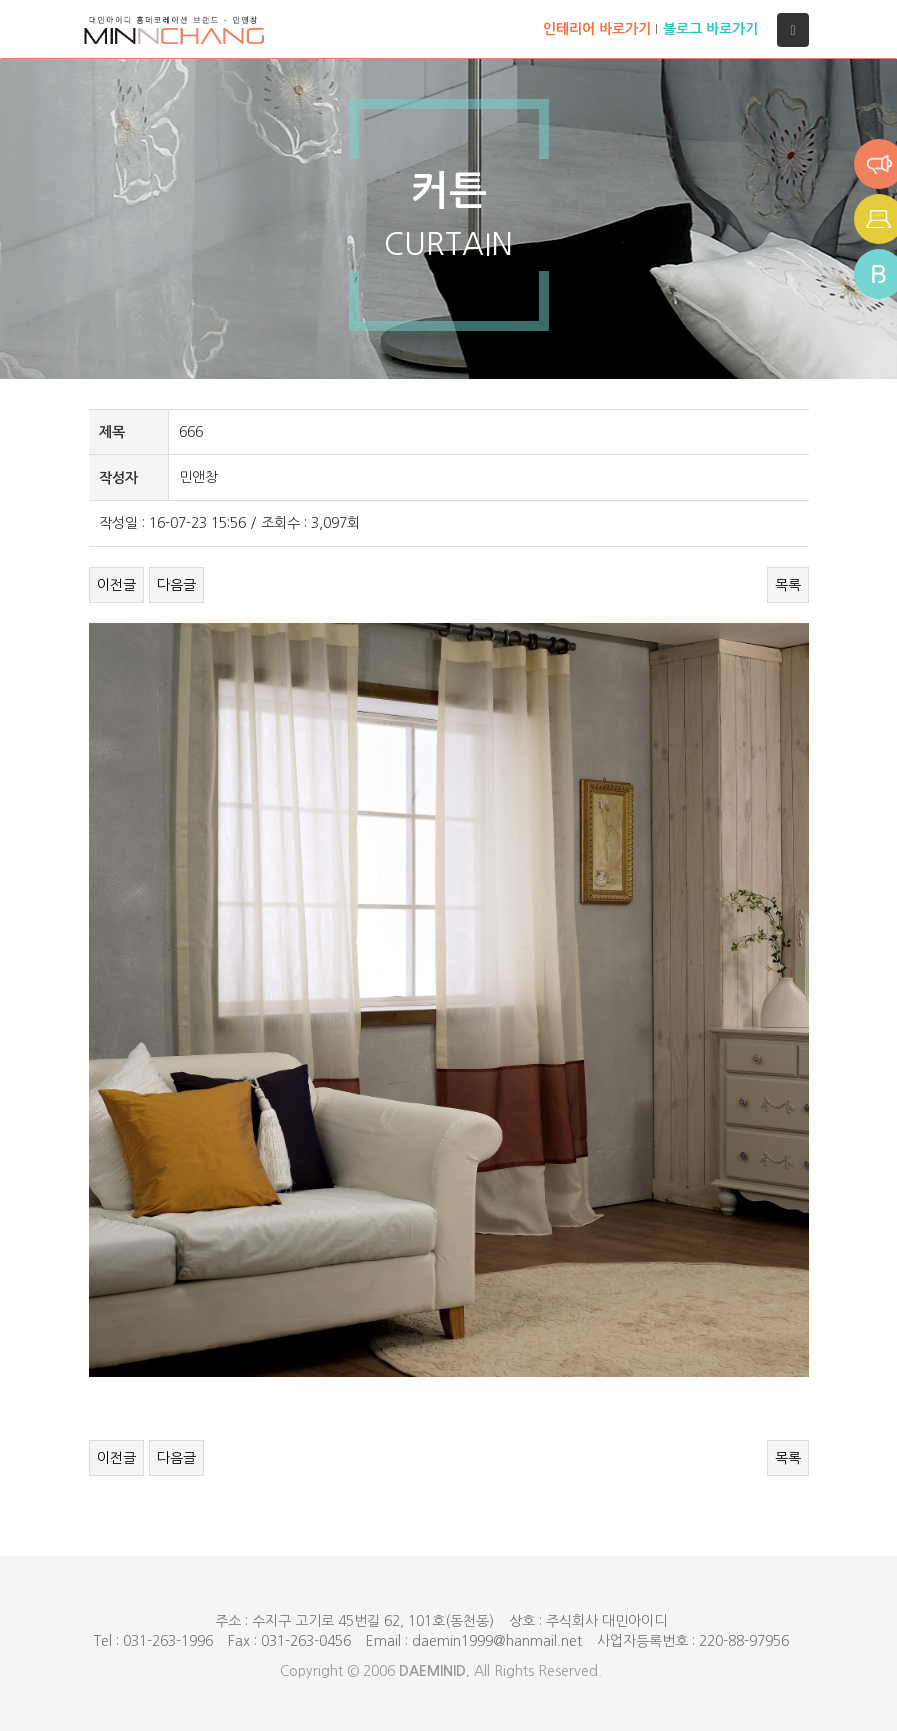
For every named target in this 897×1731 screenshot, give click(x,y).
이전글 (116, 585)
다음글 (176, 585)
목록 (788, 585)
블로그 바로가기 (710, 29)
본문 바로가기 (0, 0)
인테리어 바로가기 (597, 29)
